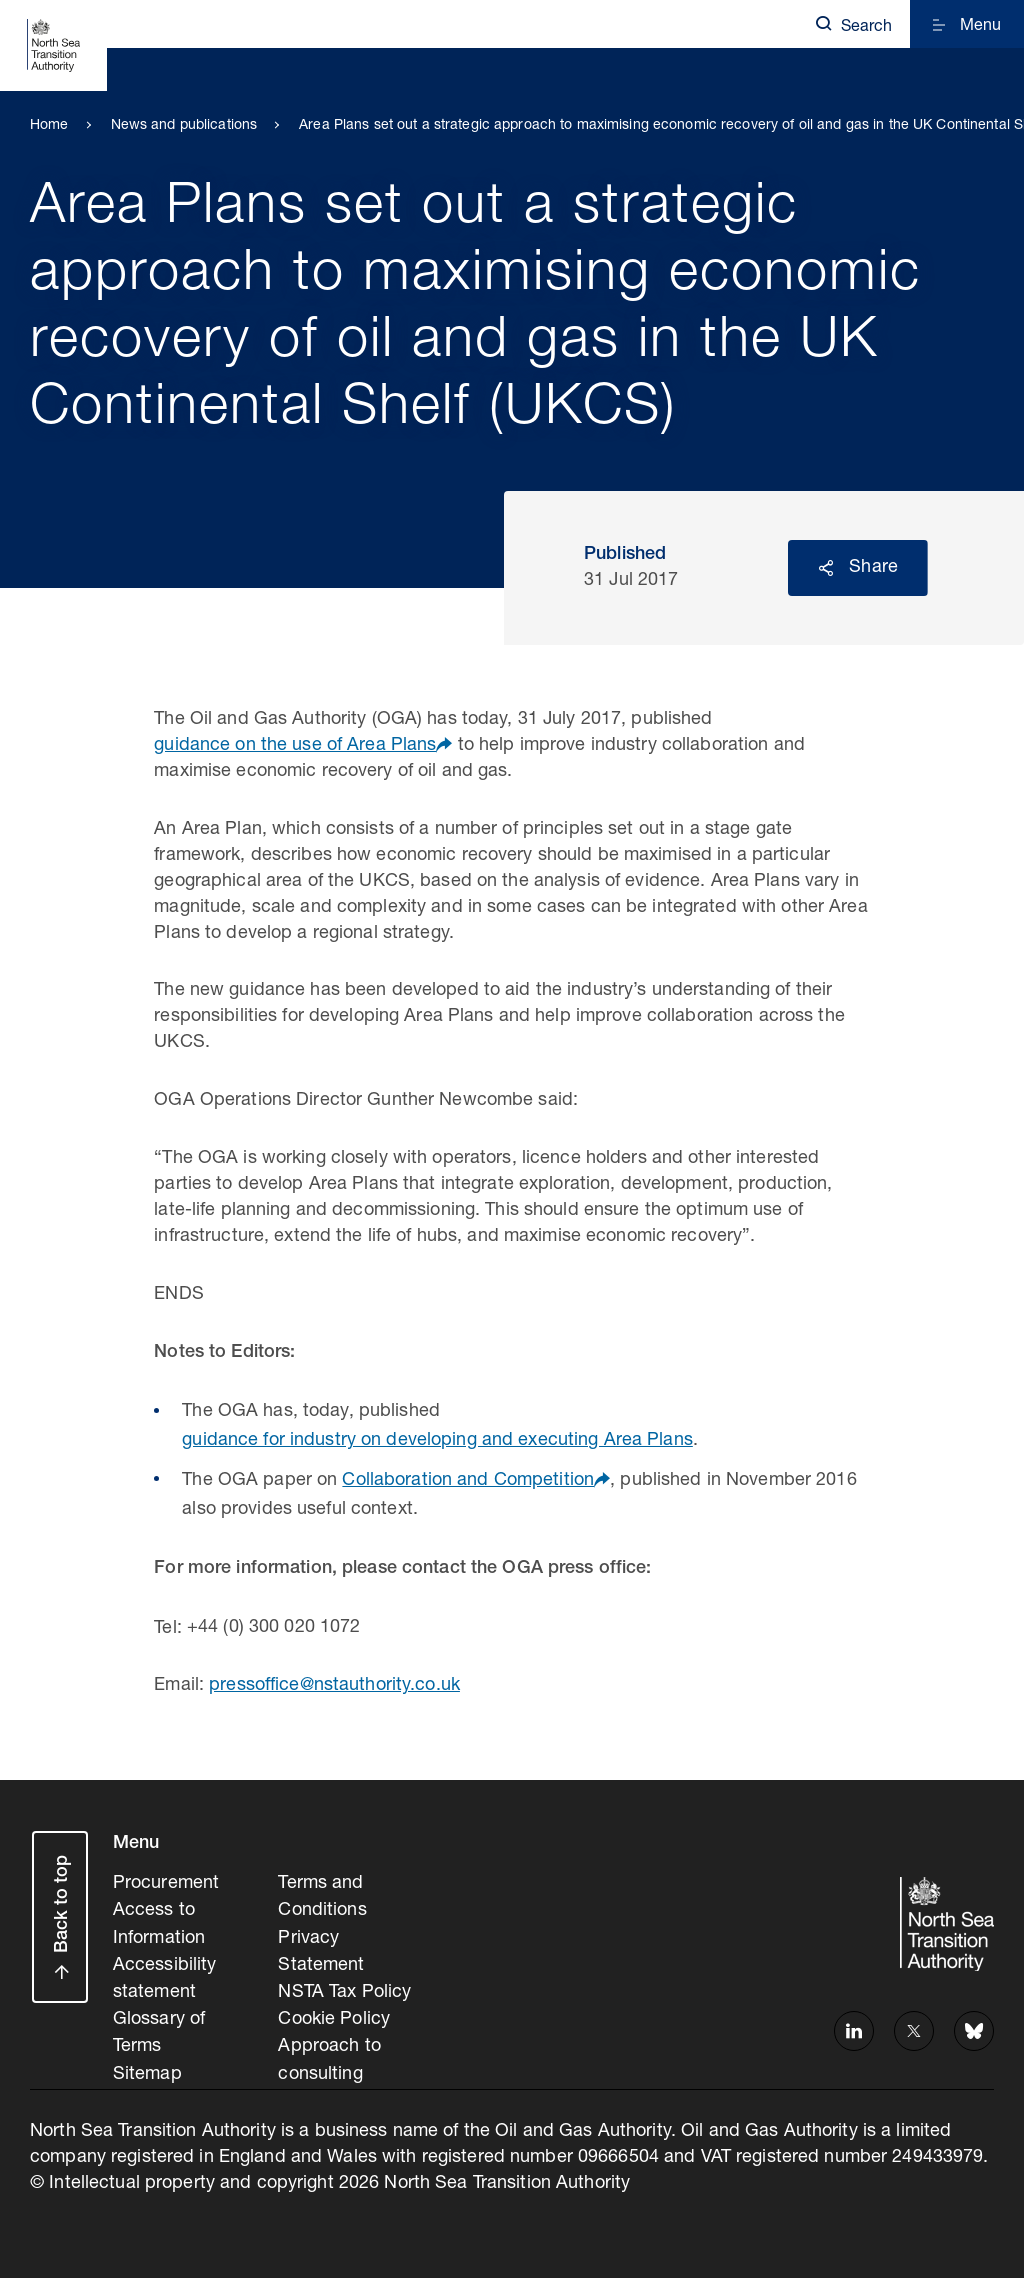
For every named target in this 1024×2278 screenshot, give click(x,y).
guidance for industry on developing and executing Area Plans (437, 1441)
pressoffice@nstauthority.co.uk (334, 1686)
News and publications (184, 126)
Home (49, 126)
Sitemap (147, 2064)
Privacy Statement (321, 1948)
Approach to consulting (329, 2052)
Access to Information (159, 1922)
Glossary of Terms (159, 2026)
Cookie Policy (334, 2013)
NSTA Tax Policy (344, 1987)
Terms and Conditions (322, 1896)
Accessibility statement (165, 1974)
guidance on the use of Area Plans (295, 746)
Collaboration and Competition (468, 1481)
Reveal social (826, 568)
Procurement (166, 1883)
